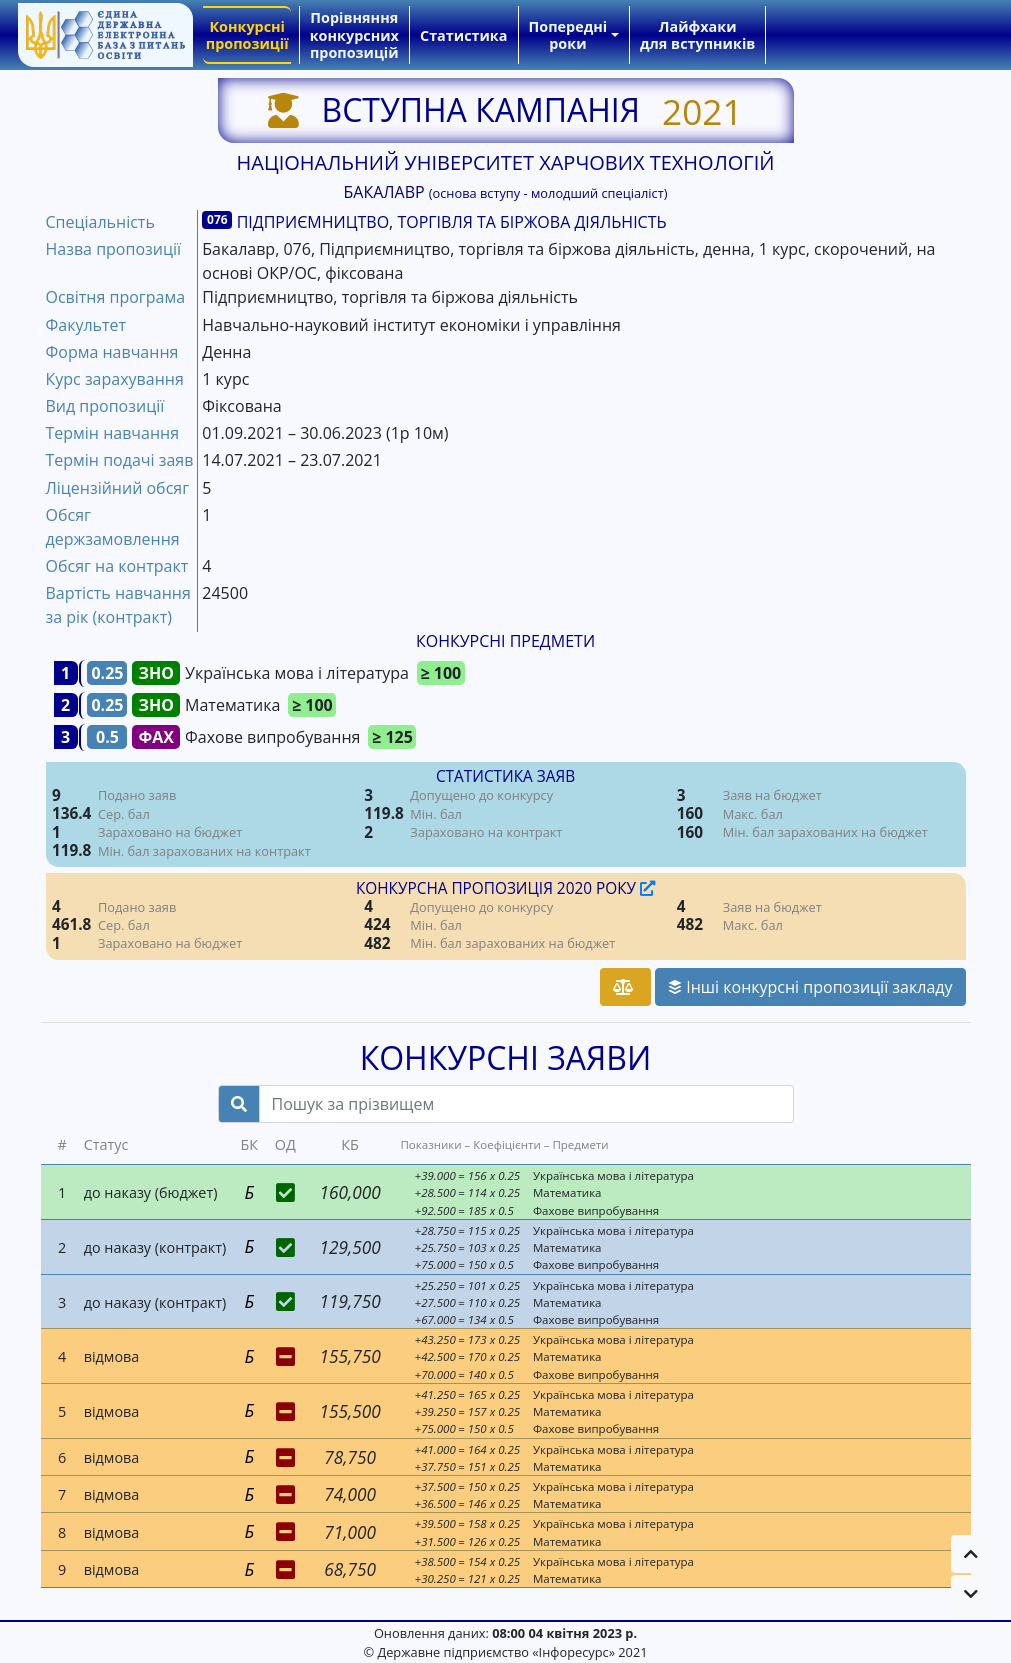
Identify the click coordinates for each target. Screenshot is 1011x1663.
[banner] (105, 35)
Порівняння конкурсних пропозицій (354, 35)
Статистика (463, 35)
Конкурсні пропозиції (247, 35)
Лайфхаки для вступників (697, 35)
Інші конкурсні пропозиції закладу (810, 987)
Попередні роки (568, 35)
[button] (971, 1554)
